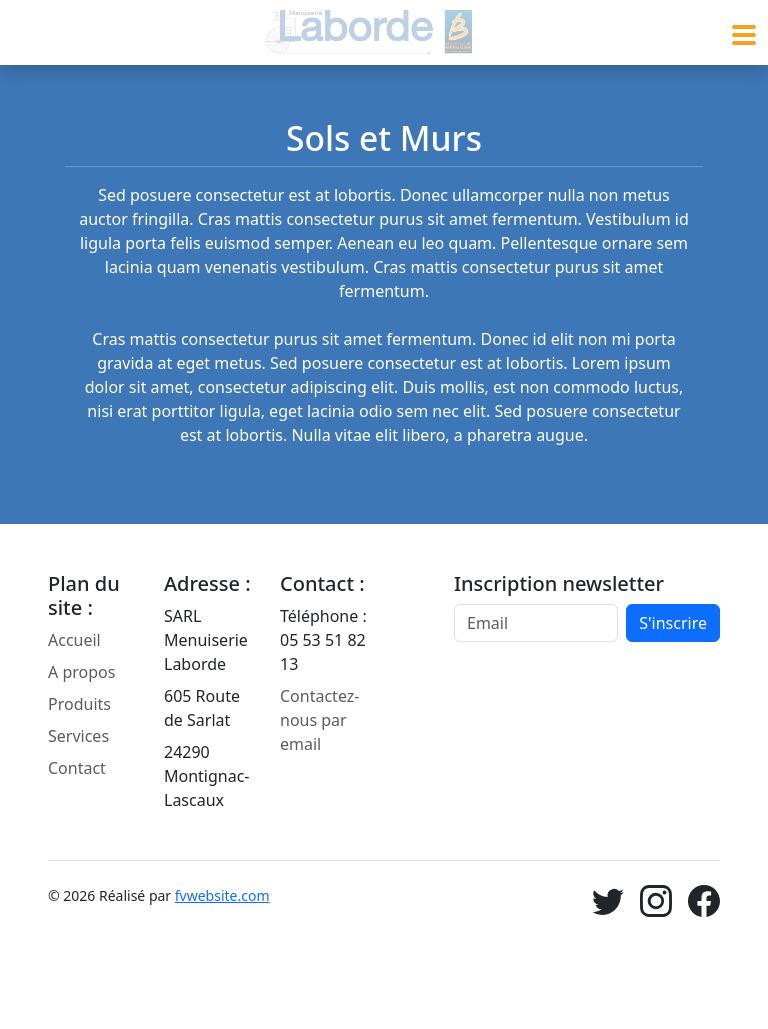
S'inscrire (673, 623)
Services (78, 736)
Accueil (74, 640)
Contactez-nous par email (319, 720)
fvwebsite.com (222, 895)
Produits (79, 704)
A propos (81, 672)
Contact (77, 768)
